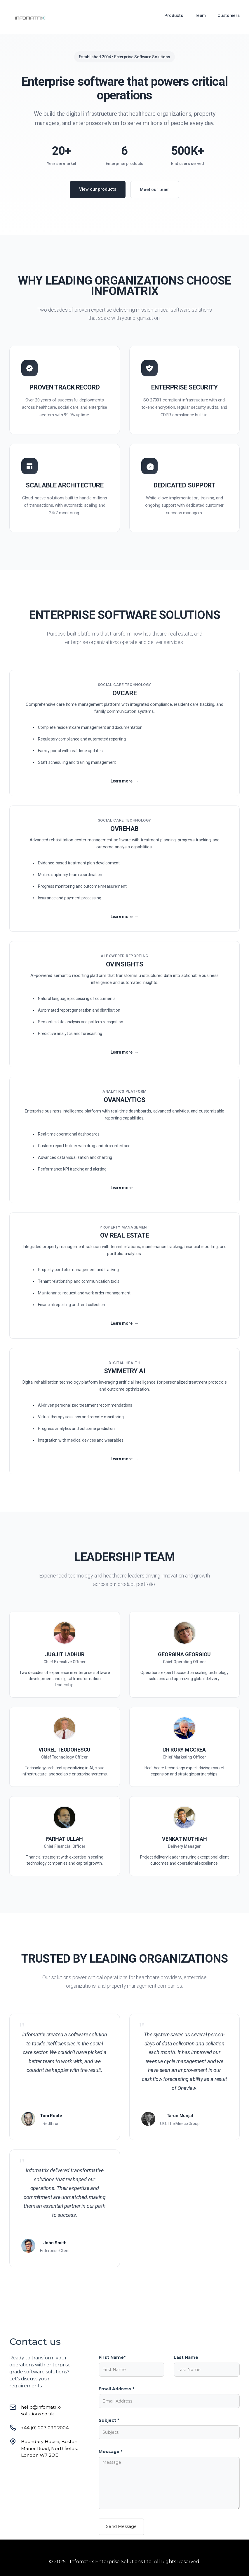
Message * (110, 2451)
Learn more (122, 786)
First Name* (112, 2357)
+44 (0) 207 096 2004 (45, 2428)
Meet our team (155, 189)
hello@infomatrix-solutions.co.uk (41, 2410)
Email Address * (116, 2388)
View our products (97, 189)
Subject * (109, 2420)
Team (200, 15)
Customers (228, 15)
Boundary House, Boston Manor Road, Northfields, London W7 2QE (49, 2448)
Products (173, 15)
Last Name (186, 2357)
